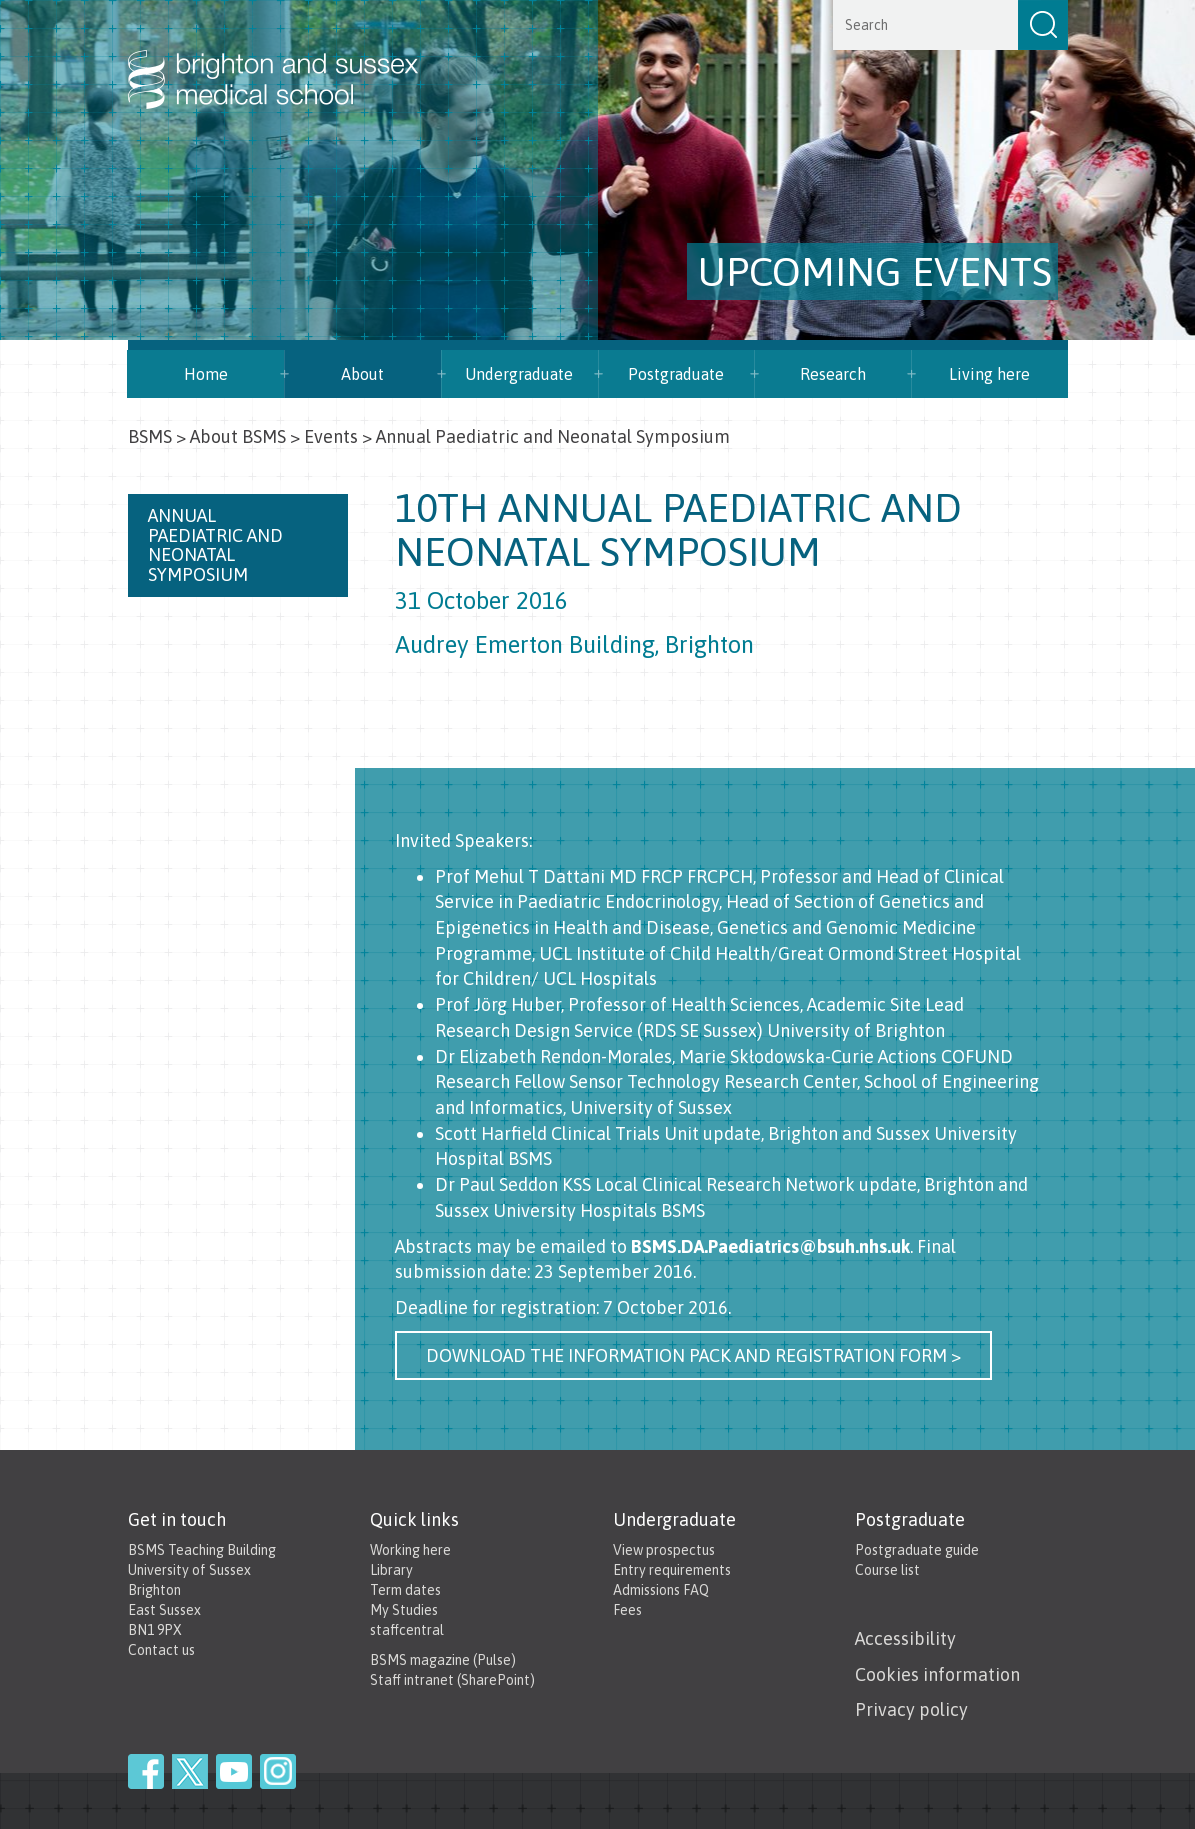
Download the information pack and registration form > (693, 1355)
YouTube (234, 1771)
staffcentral (407, 1630)
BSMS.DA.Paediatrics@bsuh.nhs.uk (770, 1246)
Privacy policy (911, 1709)
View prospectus (664, 1550)
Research (833, 374)
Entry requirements (672, 1570)
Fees (627, 1610)
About (362, 374)
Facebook (146, 1771)
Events (331, 436)
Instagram (278, 1771)
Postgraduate (676, 374)
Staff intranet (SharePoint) (452, 1680)
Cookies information (937, 1674)
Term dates (405, 1590)
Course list (887, 1570)
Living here (989, 374)
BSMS (150, 436)
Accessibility (905, 1638)
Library (391, 1570)
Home (206, 374)
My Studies (404, 1610)
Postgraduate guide (917, 1550)
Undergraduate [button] (519, 374)
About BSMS (238, 436)
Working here (410, 1550)
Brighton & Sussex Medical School (293, 58)
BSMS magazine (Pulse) (443, 1660)
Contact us (161, 1650)
